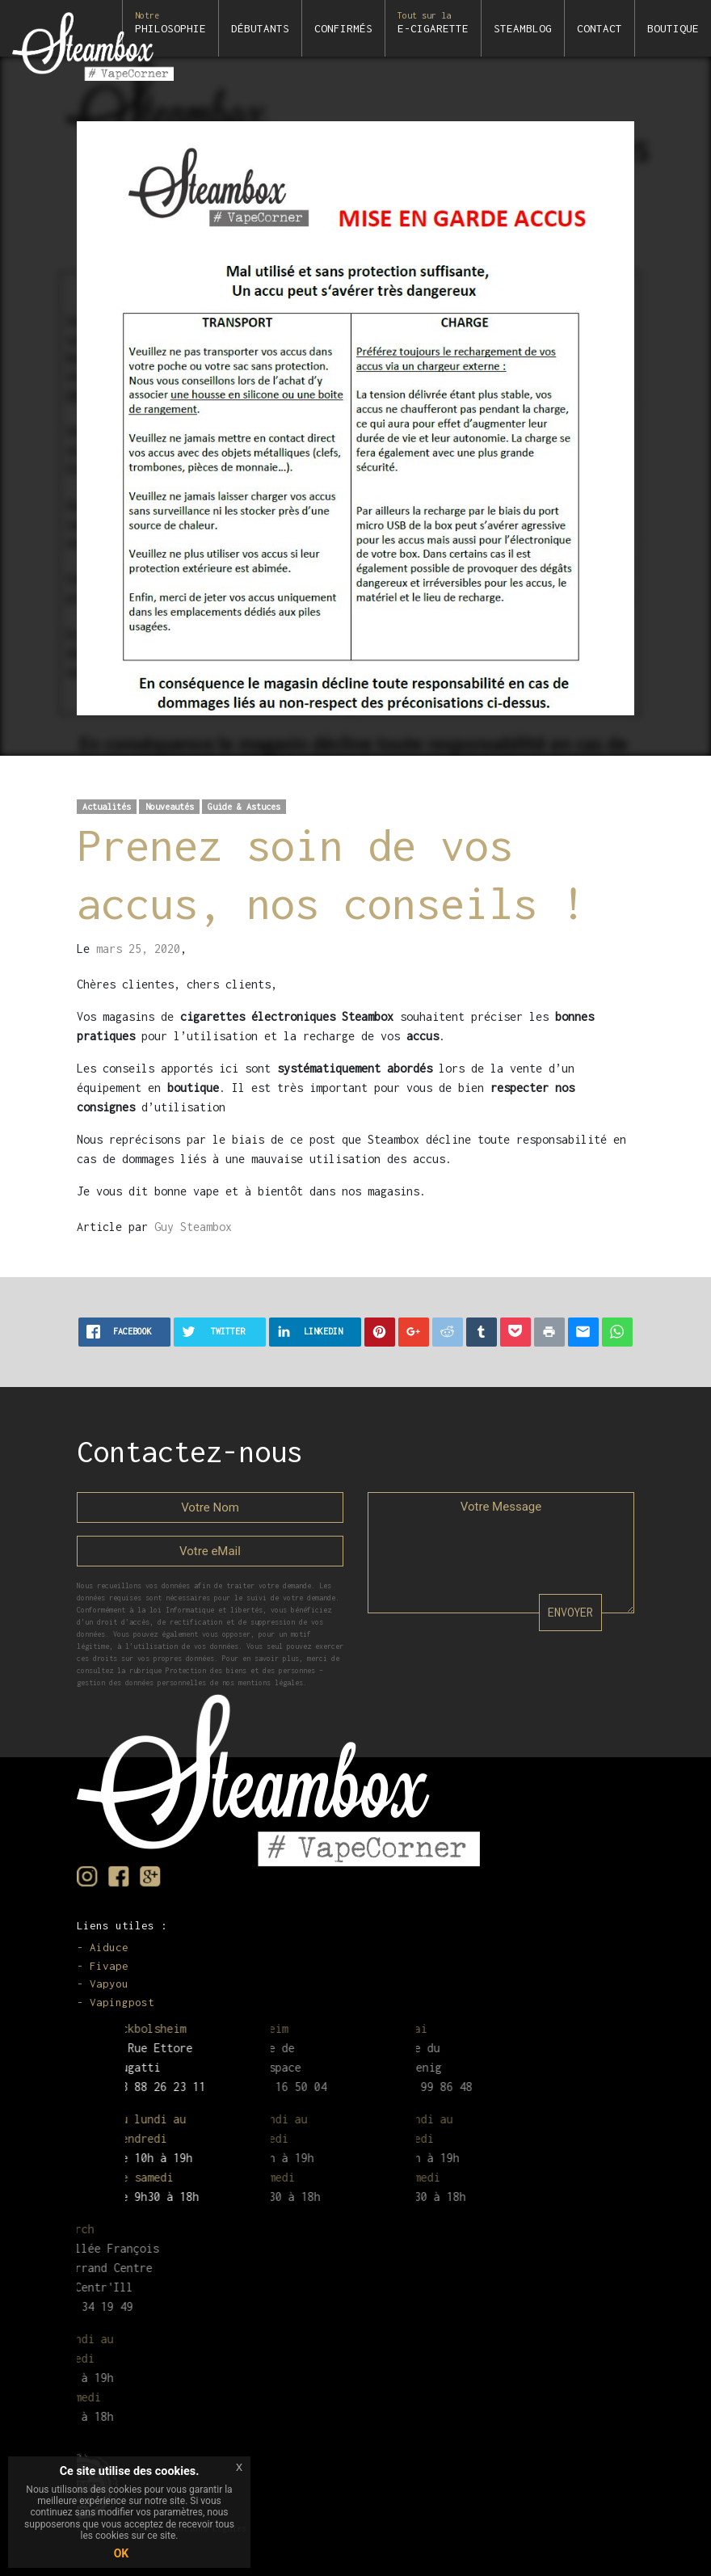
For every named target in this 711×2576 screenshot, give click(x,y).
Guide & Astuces (244, 807)
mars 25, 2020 (138, 948)
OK (121, 2553)
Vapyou (109, 1983)
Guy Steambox (193, 1226)
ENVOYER (570, 1612)
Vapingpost (122, 2002)
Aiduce (109, 1947)
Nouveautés (169, 807)
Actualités (106, 807)
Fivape (109, 1965)
